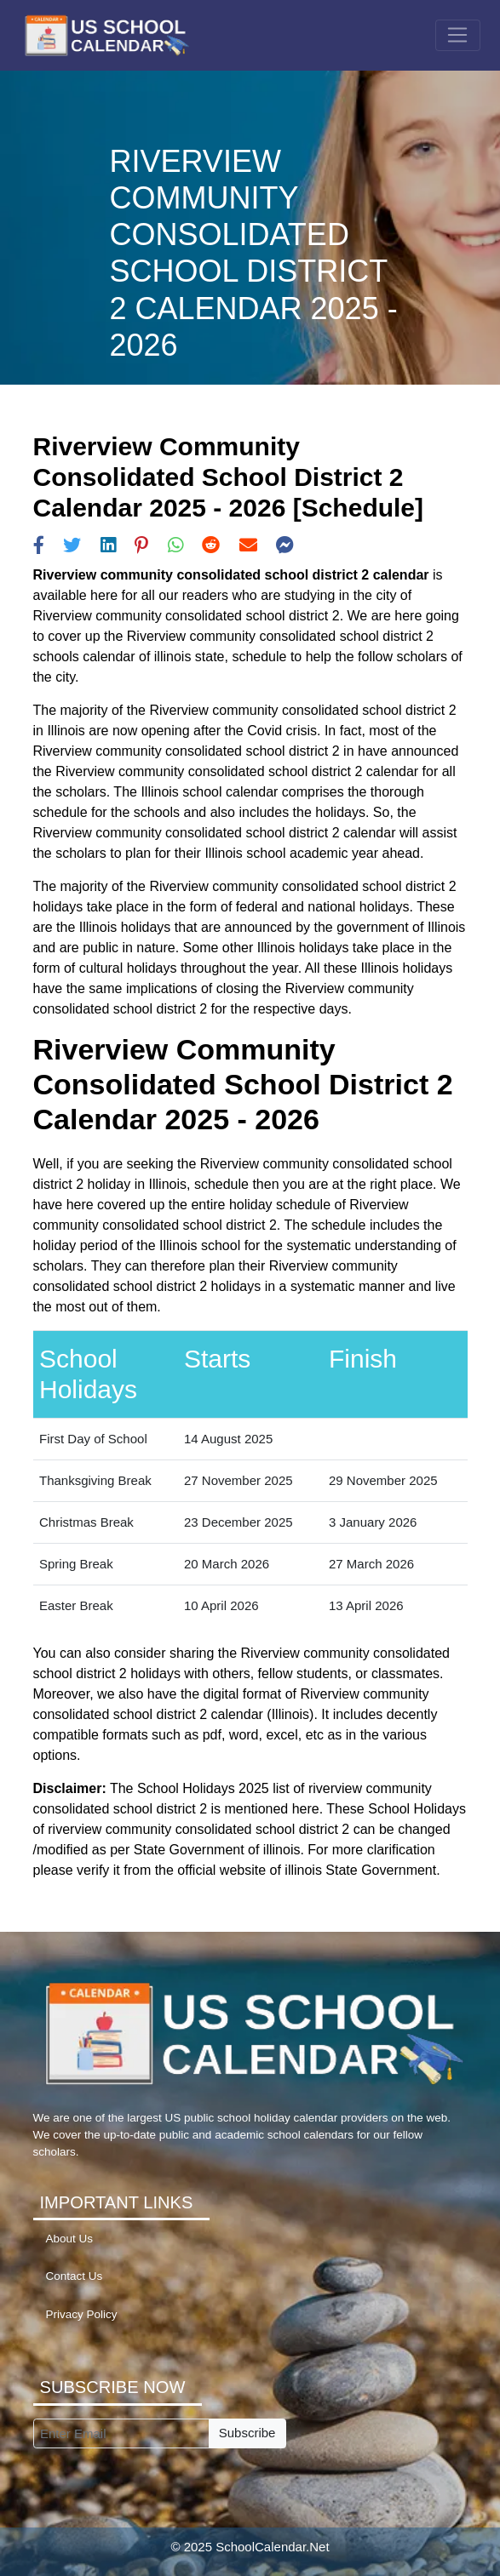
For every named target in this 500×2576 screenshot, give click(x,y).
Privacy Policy (82, 2314)
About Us (70, 2238)
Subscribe (247, 2432)
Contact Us (74, 2276)
